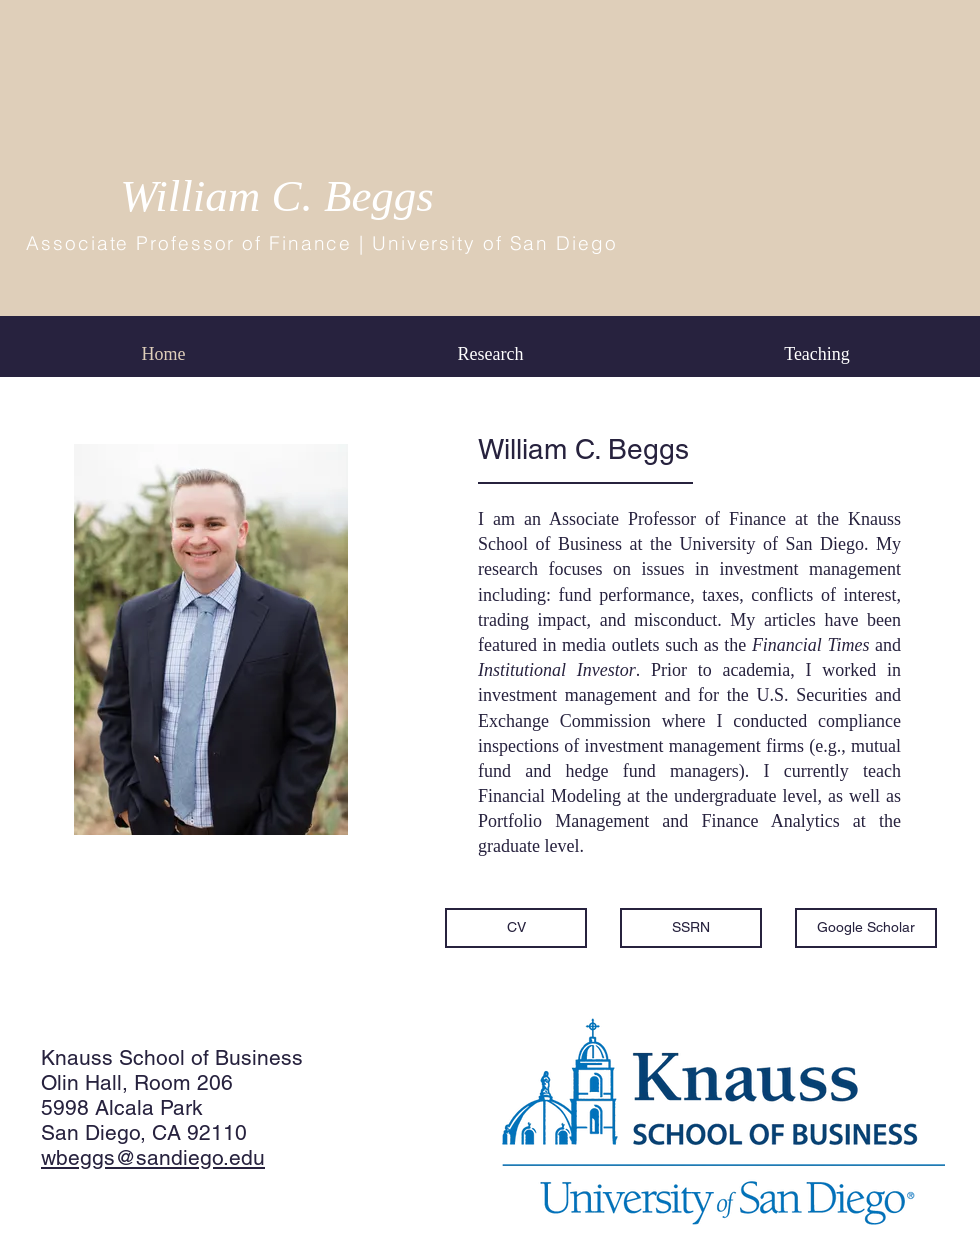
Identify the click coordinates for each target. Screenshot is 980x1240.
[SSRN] (691, 928)
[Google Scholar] (866, 928)
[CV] (516, 928)
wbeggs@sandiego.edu (153, 1157)
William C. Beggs (277, 196)
